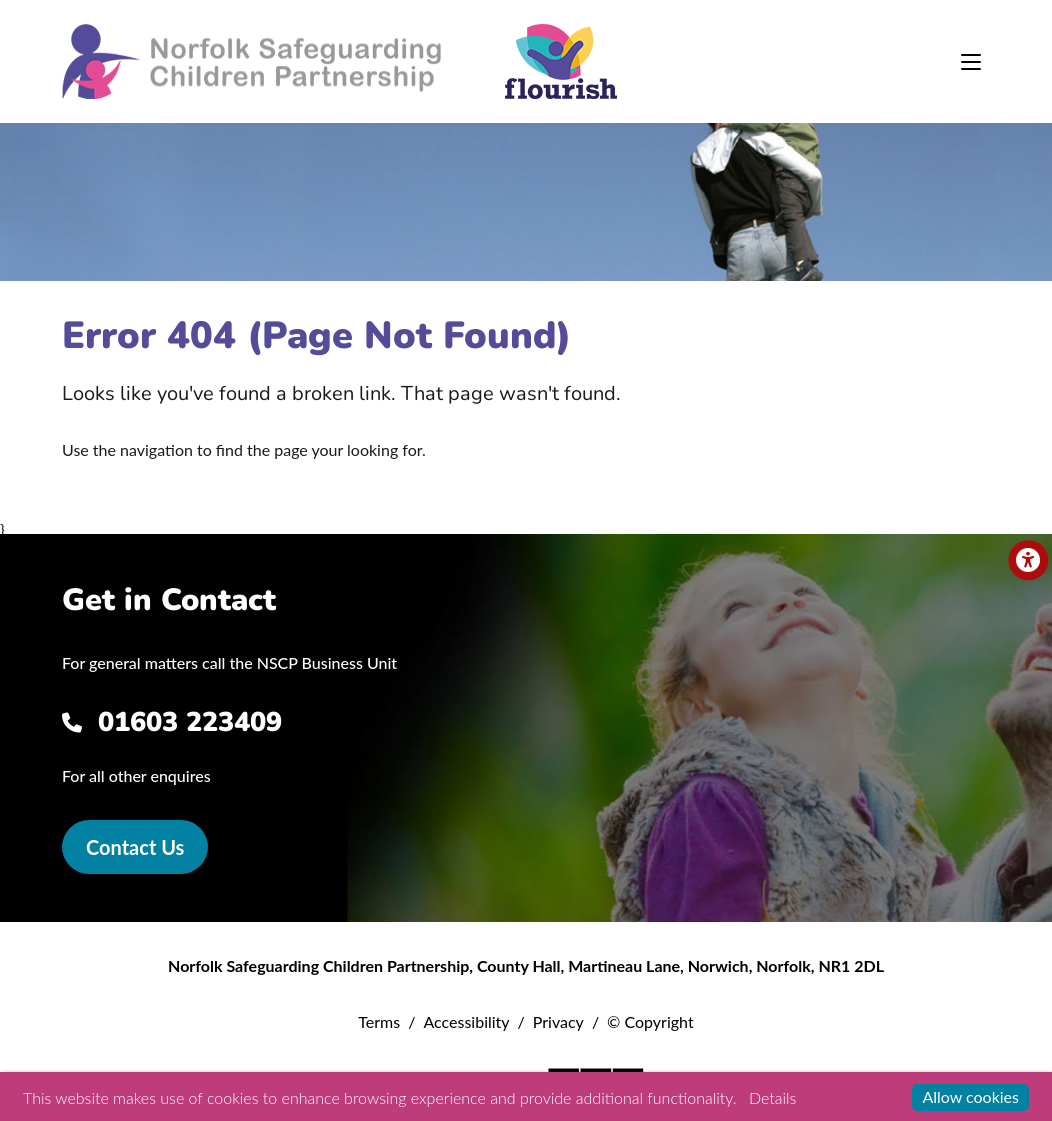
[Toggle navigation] (971, 62)
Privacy (558, 1021)
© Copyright (650, 1021)
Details (772, 1097)
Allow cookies (970, 1096)
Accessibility (466, 1021)
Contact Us (135, 847)
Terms (379, 1021)
